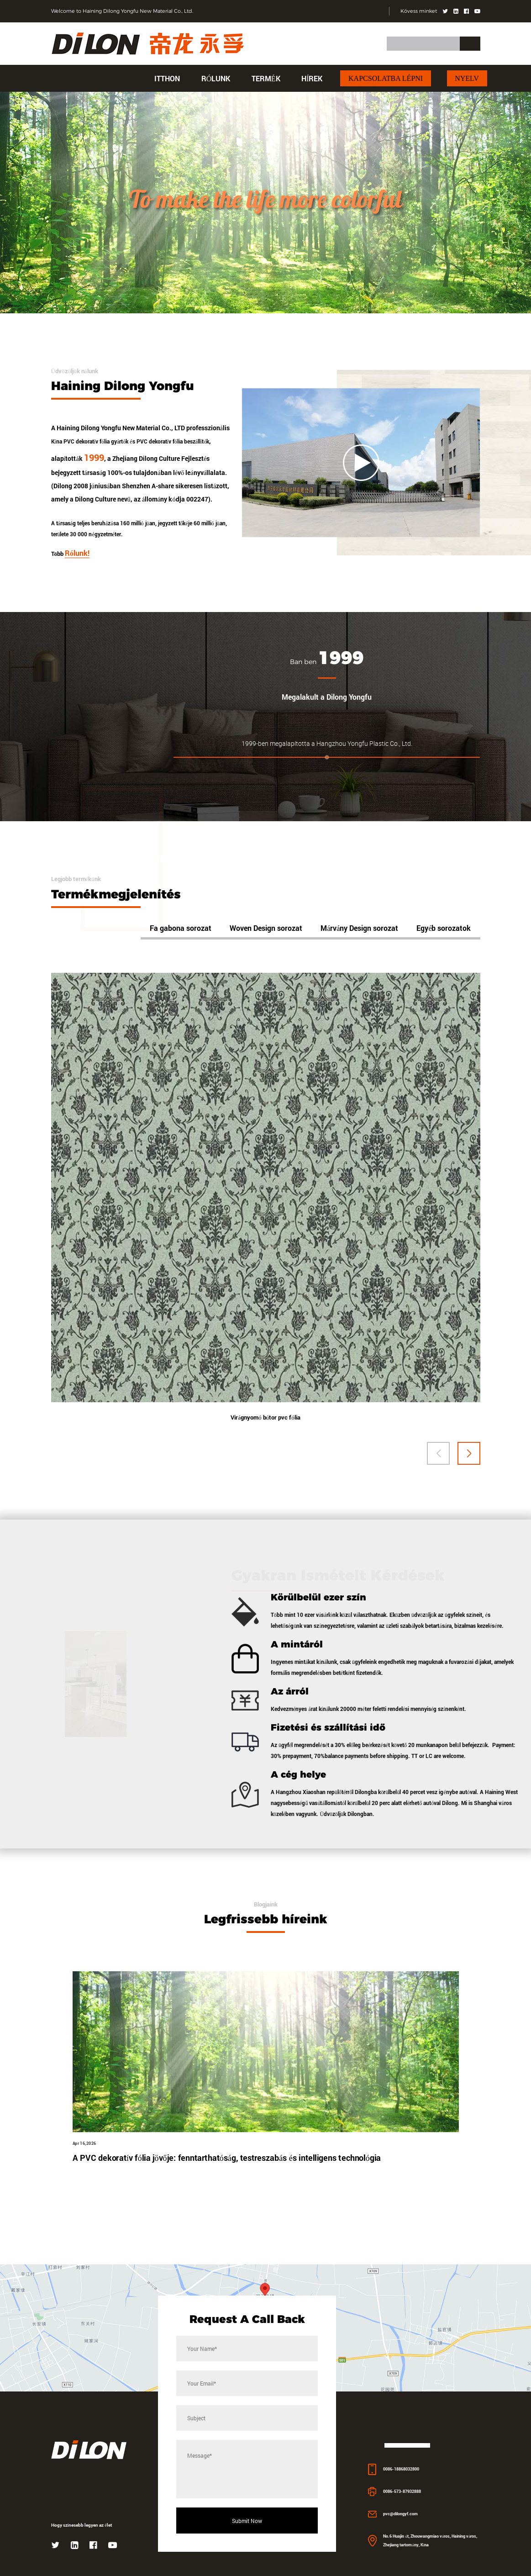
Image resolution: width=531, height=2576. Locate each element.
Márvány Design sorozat (359, 961)
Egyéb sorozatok (443, 961)
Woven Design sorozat (266, 961)
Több (72, 579)
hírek (311, 78)
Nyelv (467, 78)
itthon (167, 78)
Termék (266, 78)
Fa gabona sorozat (180, 961)
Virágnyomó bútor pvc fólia (265, 1453)
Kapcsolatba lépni (385, 78)
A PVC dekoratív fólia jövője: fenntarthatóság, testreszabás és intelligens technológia (227, 2205)
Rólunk (216, 78)
